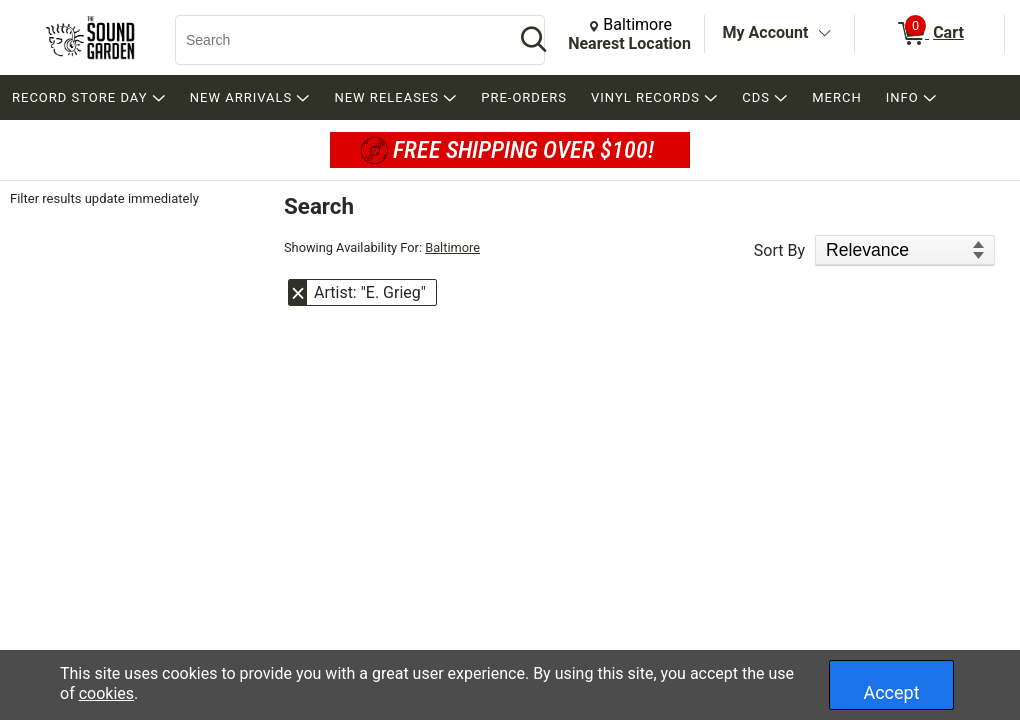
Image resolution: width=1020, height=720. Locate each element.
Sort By (779, 250)
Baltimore (452, 247)
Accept (891, 692)
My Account (766, 32)
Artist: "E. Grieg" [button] (370, 292)
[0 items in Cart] (929, 34)
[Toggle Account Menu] (824, 34)
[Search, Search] (335, 40)
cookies (106, 693)
